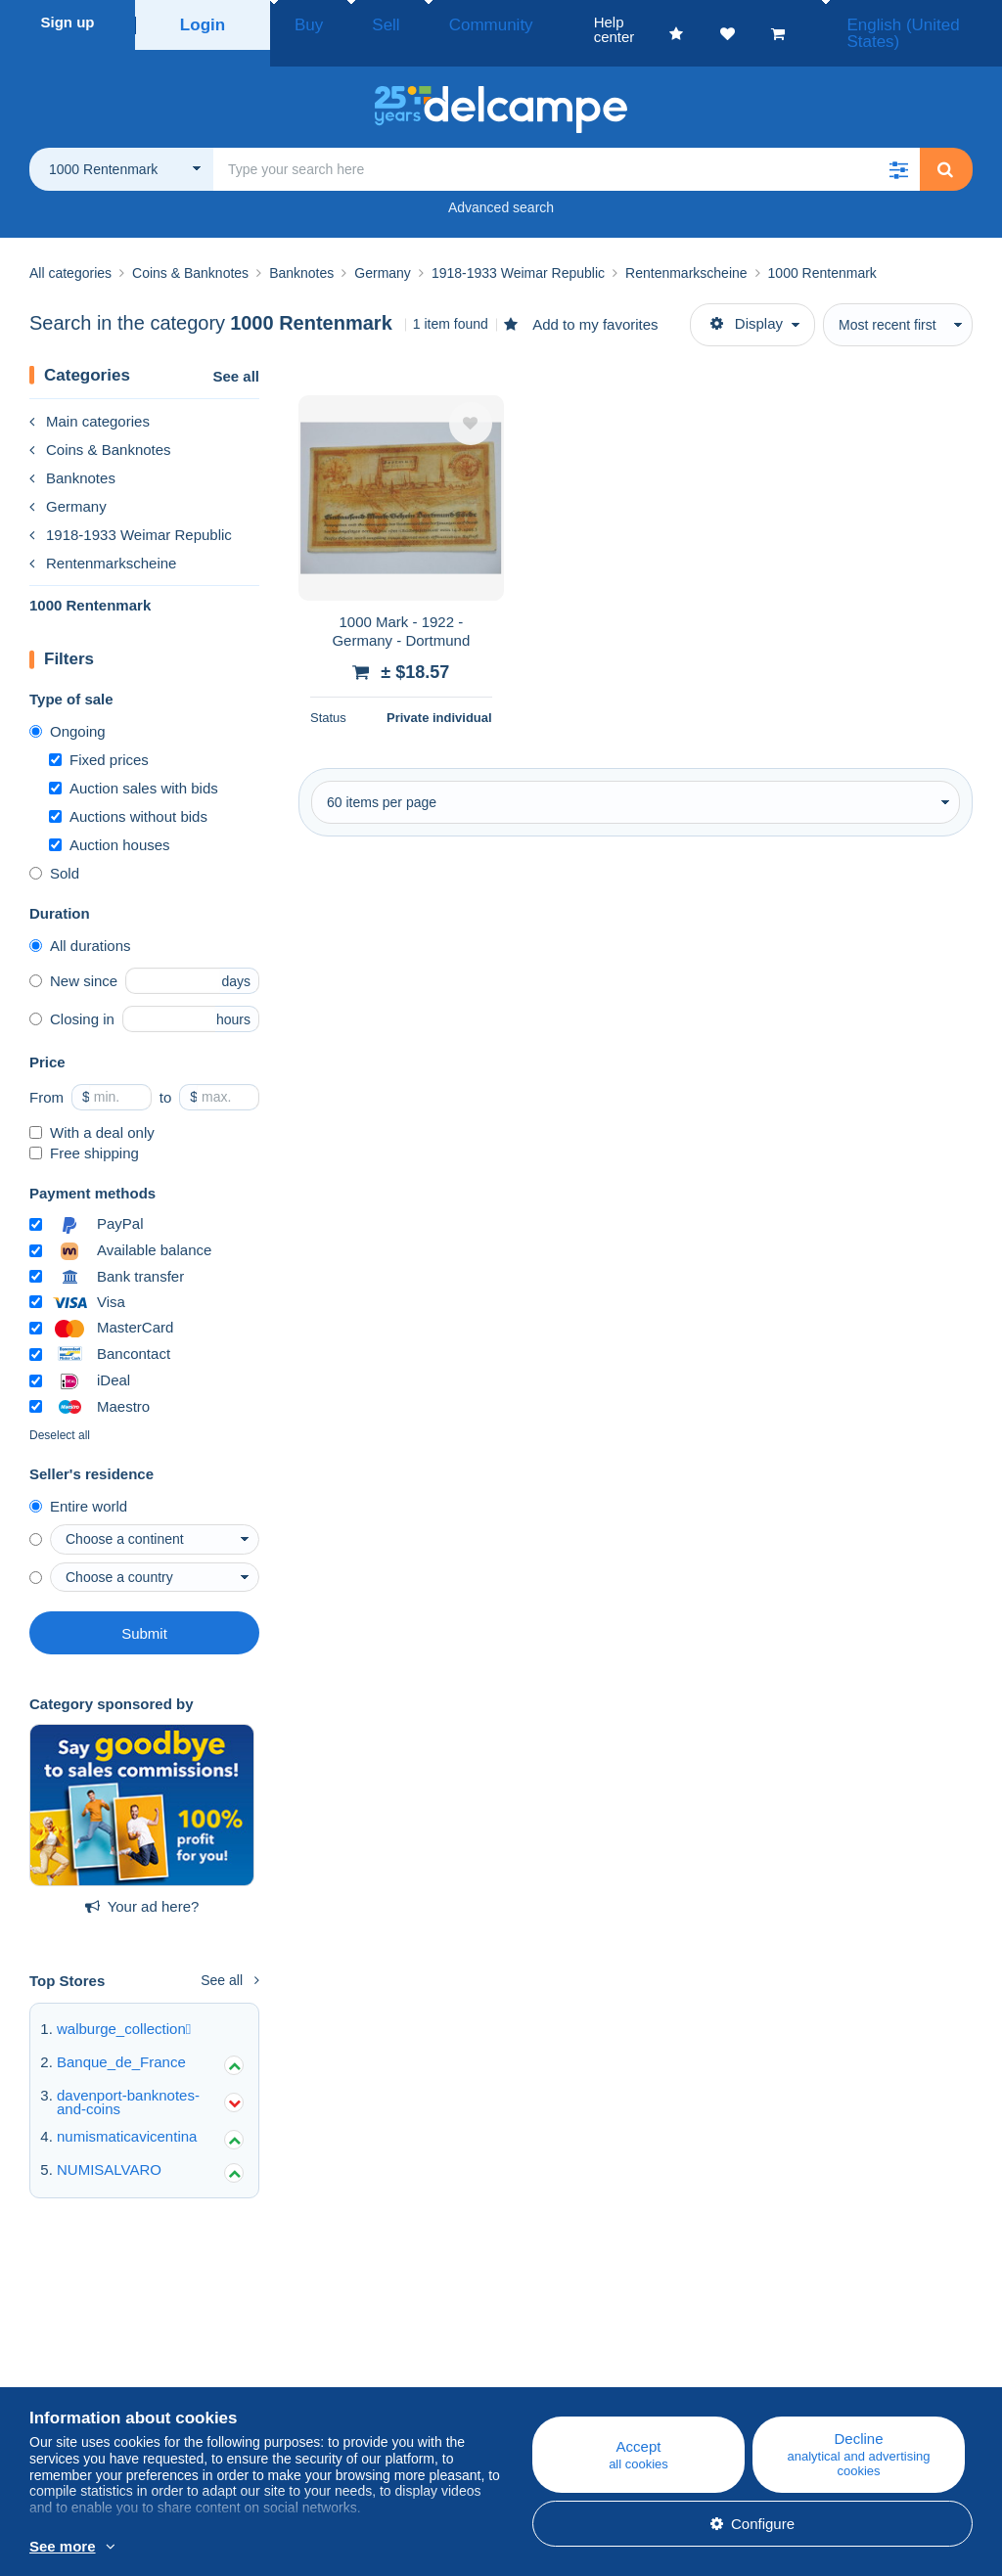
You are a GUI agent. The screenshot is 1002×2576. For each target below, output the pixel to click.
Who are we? (72, 2351)
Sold (54, 850)
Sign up (68, 22)
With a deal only (92, 1110)
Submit (144, 1611)
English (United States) (903, 22)
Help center (565, 2351)
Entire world (78, 1483)
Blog (303, 2351)
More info (290, 2547)
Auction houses (109, 822)
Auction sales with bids (133, 765)
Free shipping (84, 1130)
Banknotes (72, 455)
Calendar (309, 2375)
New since (73, 958)
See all (235, 353)
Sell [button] (361, 22)
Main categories (89, 398)
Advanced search (501, 185)
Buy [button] (302, 22)
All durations (80, 923)
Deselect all (59, 1413)
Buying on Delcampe (594, 2375)
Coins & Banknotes (100, 427)
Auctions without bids (128, 794)
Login (203, 22)
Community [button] (445, 22)
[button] (898, 146)
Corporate (71, 2375)
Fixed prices (99, 737)
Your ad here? (142, 1884)
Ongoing (67, 708)
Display (746, 301)
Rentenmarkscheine (102, 540)
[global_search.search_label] (566, 146)
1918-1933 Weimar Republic (130, 512)
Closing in (71, 996)
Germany (68, 483)
